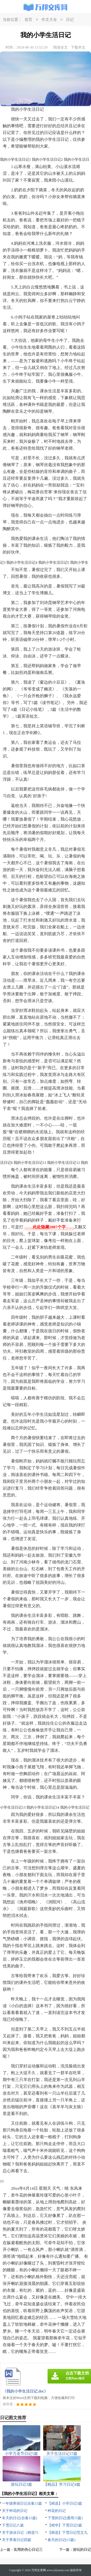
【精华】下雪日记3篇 (65, 2525)
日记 (70, 20)
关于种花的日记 (14, 2511)
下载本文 (78, 47)
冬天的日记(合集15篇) (19, 2518)
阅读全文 (60, 47)
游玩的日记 (82, 2549)
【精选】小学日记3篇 (65, 2503)
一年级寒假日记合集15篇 (22, 2503)
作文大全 (49, 20)
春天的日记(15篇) (61, 2540)
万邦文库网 (38, 2570)
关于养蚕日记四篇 (16, 2540)
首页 (28, 20)
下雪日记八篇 (13, 2525)
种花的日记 (57, 2511)
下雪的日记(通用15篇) (65, 2518)
